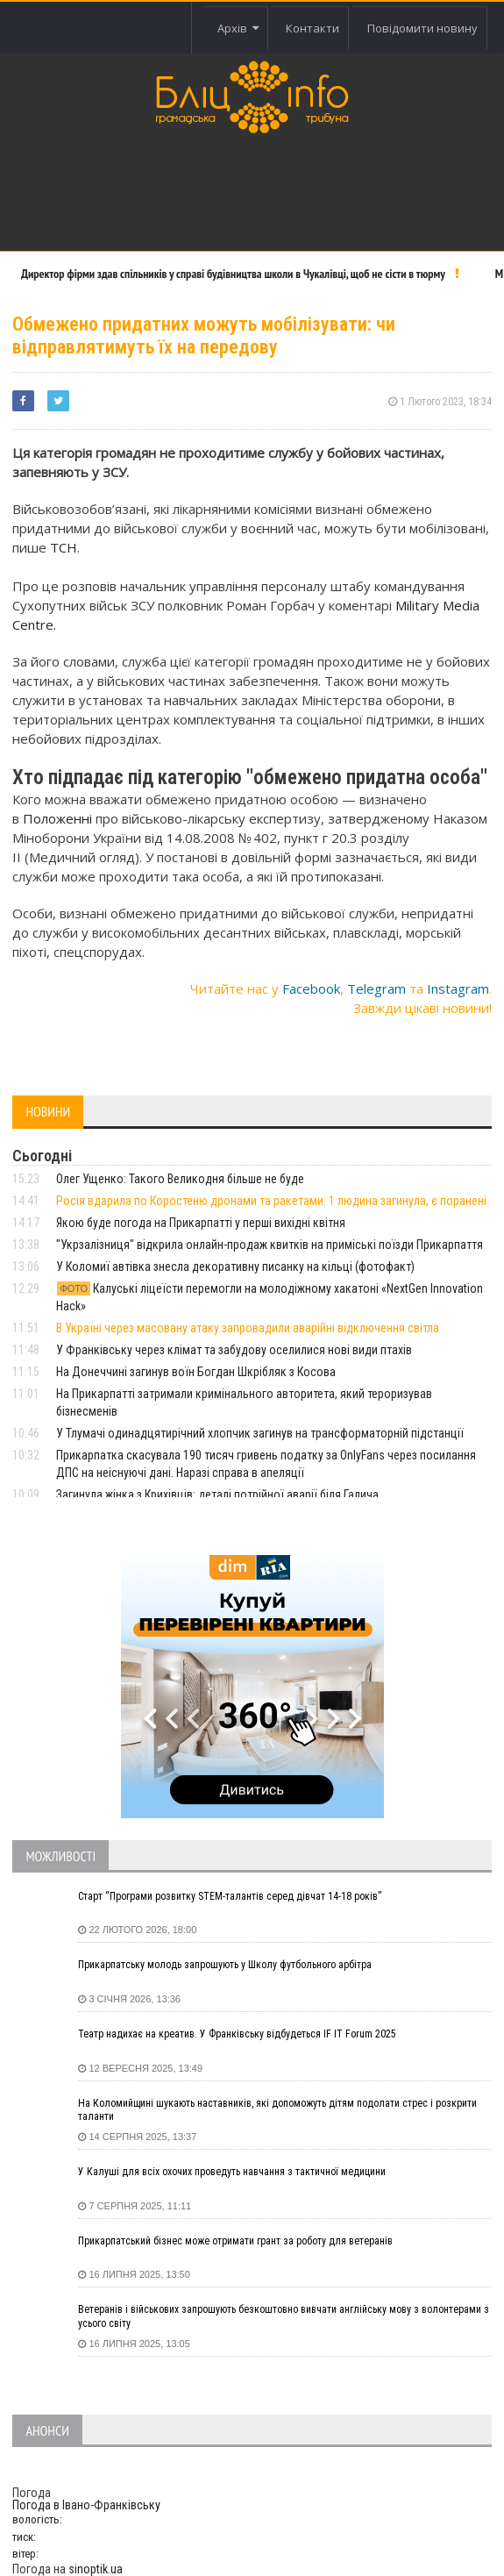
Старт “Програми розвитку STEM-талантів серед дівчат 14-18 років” (229, 1896)
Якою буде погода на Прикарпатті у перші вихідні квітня (200, 1223)
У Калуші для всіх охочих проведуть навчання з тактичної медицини (232, 2172)
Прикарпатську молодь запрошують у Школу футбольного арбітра (225, 1965)
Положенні (57, 818)
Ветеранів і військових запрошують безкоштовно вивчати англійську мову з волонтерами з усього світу (283, 2316)
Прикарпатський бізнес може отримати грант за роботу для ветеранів (235, 2241)
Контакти (312, 28)
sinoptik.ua (95, 2569)
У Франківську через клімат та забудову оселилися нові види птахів (234, 1350)
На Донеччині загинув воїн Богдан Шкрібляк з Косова (196, 1372)
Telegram (376, 988)
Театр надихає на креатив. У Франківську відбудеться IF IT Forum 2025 (237, 2034)
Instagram (458, 988)
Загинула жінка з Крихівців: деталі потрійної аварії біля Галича (217, 1495)
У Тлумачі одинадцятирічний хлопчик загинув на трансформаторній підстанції (260, 1433)
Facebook (311, 988)
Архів (238, 28)
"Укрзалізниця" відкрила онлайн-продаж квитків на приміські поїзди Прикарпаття (269, 1245)
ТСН (63, 547)
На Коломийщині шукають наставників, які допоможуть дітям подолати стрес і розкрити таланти (277, 2110)
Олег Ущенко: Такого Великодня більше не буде (180, 1179)
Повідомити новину (422, 28)
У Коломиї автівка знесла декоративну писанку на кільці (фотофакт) (235, 1266)
